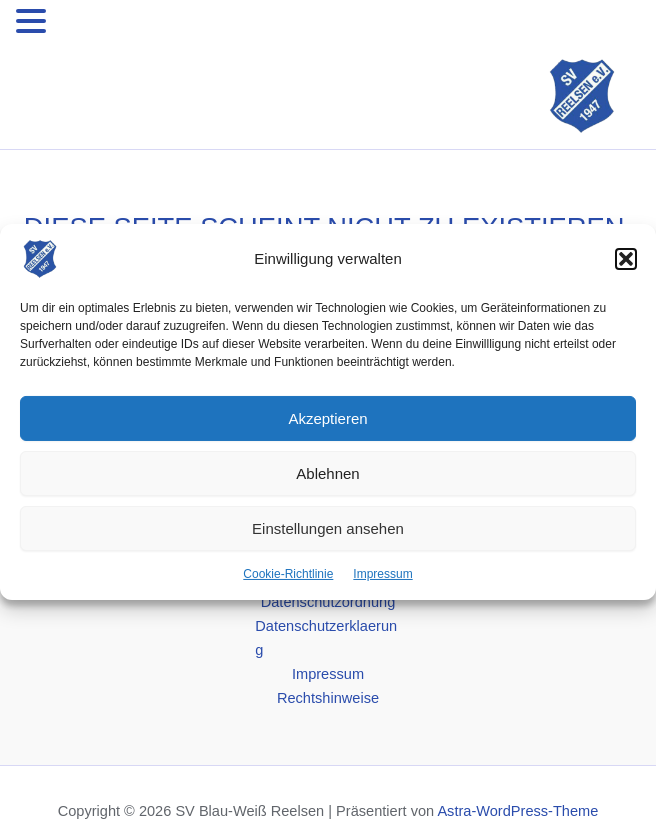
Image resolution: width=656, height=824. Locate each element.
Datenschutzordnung (328, 602)
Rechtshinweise (328, 698)
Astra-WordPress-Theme (517, 811)
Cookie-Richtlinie (288, 574)
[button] (626, 259)
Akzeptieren (327, 417)
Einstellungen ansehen (328, 527)
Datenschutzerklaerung (326, 638)
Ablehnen (327, 472)
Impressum (382, 574)
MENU (81, 25)
